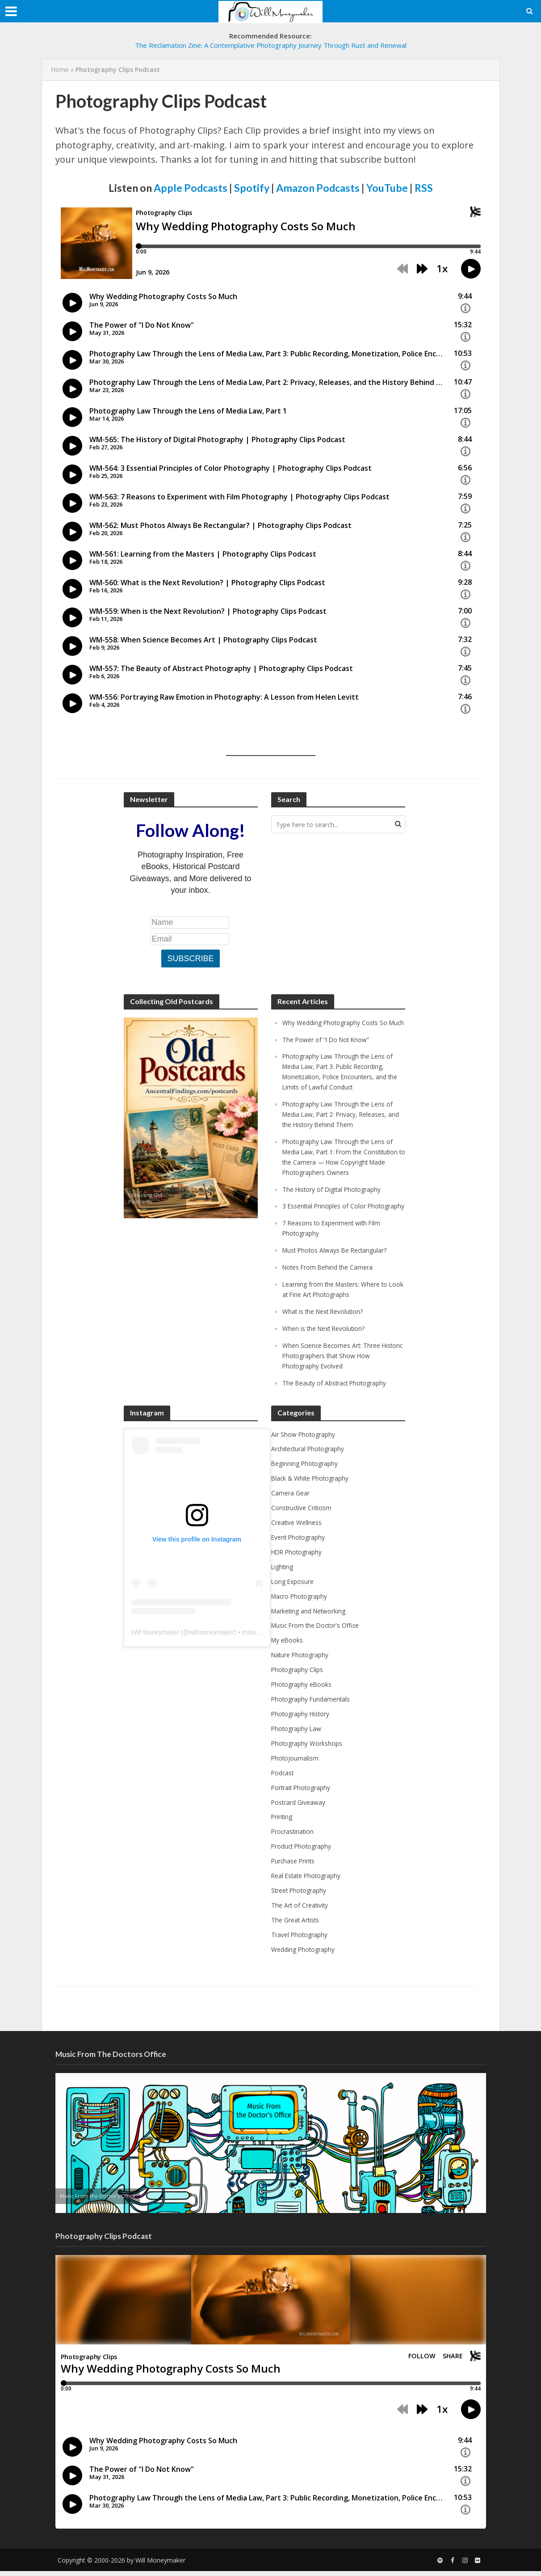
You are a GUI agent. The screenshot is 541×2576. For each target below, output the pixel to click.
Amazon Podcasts (318, 188)
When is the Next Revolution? (327, 1349)
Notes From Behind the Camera (331, 1289)
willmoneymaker (211, 1651)
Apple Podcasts (190, 188)
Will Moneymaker (155, 1651)
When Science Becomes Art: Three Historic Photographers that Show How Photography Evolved (343, 1375)
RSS (424, 188)
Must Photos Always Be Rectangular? (339, 1273)
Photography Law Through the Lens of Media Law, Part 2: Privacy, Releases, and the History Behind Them (341, 1121)
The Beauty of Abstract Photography (339, 1402)
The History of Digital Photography (336, 1203)
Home (60, 69)
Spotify (251, 188)
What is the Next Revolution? (327, 1332)
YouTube (387, 188)
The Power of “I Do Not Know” (329, 1048)
